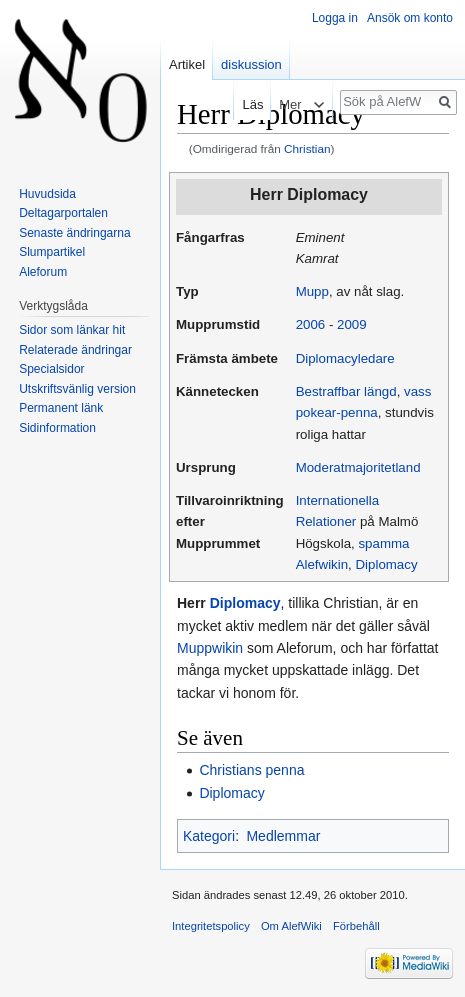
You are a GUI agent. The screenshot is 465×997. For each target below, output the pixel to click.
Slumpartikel (52, 252)
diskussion (251, 64)
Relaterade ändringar (75, 350)
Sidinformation (57, 428)
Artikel (187, 64)
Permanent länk (61, 408)
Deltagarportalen (63, 213)
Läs (238, 104)
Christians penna (251, 770)
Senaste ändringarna (74, 233)
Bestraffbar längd (346, 391)
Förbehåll (356, 926)
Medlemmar (283, 836)
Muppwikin (210, 648)
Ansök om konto (410, 18)
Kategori (209, 836)
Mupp (312, 291)
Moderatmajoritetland (358, 467)
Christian (307, 148)
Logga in (335, 18)
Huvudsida (47, 194)
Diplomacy (386, 564)
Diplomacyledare (345, 358)
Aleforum (43, 272)
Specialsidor (51, 369)
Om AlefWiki (291, 926)
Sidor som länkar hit (72, 330)
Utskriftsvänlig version (77, 389)
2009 (352, 324)
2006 (311, 324)
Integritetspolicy (211, 926)
